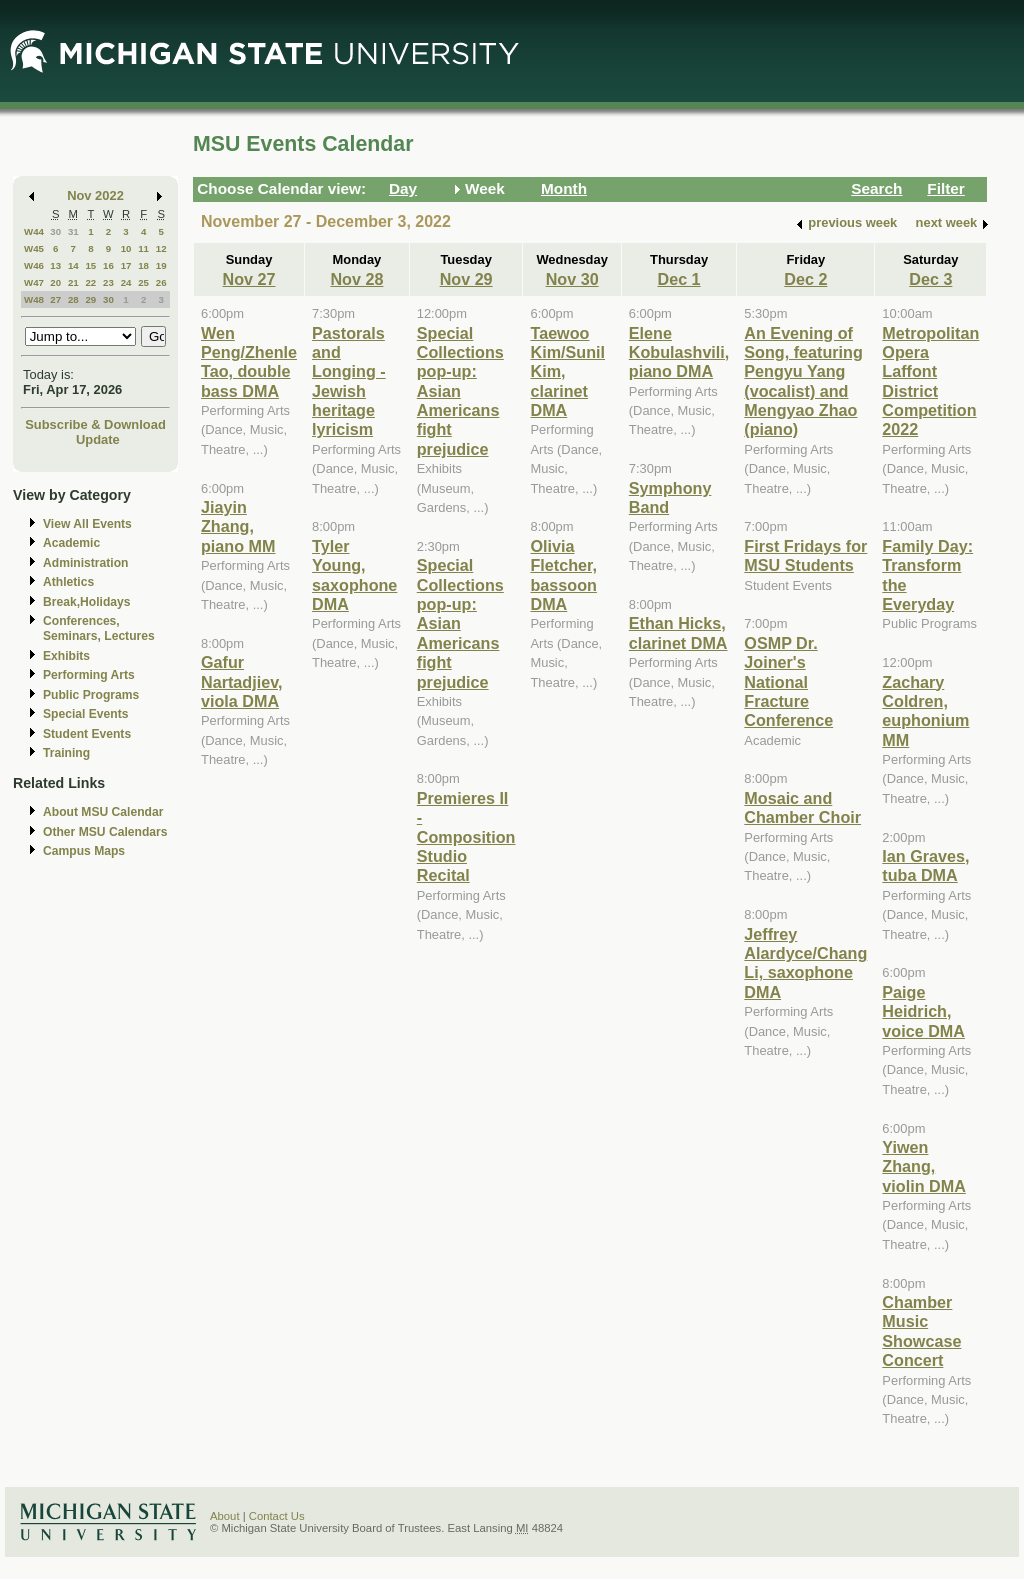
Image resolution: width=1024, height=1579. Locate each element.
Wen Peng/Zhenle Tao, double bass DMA (249, 362)
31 (73, 231)
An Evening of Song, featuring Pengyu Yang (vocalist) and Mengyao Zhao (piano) (803, 381)
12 (161, 248)
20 (55, 282)
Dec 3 (930, 279)
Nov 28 (356, 279)
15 (90, 265)
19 (161, 265)
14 (73, 265)
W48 (34, 299)
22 (90, 282)
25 (143, 282)
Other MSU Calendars (105, 832)
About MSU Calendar (103, 812)
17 (126, 265)
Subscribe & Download (95, 424)
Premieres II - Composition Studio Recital (466, 837)
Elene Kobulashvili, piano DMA (679, 352)
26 (161, 282)
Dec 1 (678, 279)
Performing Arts (89, 675)
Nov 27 (249, 279)
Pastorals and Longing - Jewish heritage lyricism (349, 381)
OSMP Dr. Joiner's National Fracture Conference (788, 682)
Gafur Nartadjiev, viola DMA (241, 681)
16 (108, 265)
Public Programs (91, 695)
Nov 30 (572, 279)
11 (143, 248)
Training (66, 753)
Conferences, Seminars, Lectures (99, 628)
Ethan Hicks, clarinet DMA (678, 632)
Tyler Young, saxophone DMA (354, 575)
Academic (71, 543)
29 (90, 299)
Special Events (85, 714)
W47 (34, 282)
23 (108, 282)
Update (98, 439)
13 (55, 265)
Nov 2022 (95, 195)
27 (55, 299)
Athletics (68, 582)
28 (73, 299)
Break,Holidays (87, 602)
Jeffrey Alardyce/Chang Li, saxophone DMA (805, 963)
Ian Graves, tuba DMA (925, 865)
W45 (34, 248)
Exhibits (66, 656)
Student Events (87, 734)
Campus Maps (84, 851)
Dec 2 (805, 279)
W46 (34, 265)
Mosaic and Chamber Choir (802, 807)
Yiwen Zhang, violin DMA (923, 1166)
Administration (85, 563)
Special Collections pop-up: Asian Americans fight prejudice (460, 391)
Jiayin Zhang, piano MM (238, 526)
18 (143, 265)
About (225, 1516)
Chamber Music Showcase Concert (921, 1331)
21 (73, 282)
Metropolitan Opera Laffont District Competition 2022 (930, 381)
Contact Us (277, 1516)
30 (55, 231)
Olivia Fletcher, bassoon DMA (563, 575)
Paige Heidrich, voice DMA (923, 1011)
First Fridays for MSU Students (805, 555)
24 (126, 282)
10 (126, 248)
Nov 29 (466, 279)
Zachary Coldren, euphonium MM (925, 711)
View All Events (87, 524)
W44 (34, 231)
